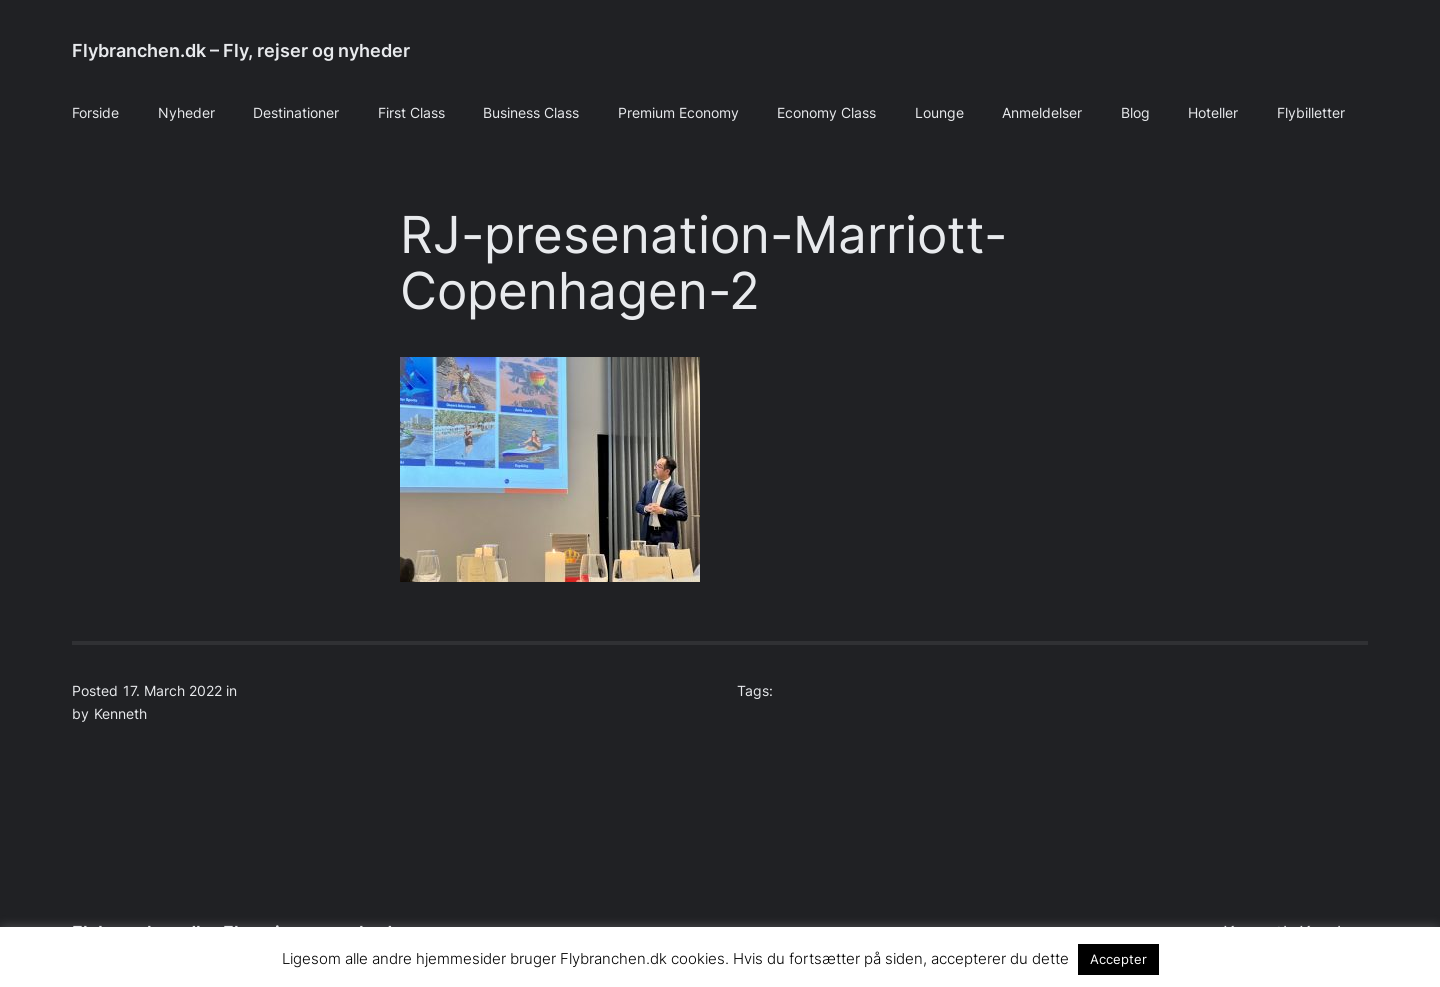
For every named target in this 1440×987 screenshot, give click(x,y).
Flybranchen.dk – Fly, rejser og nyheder (241, 50)
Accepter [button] (1118, 959)
